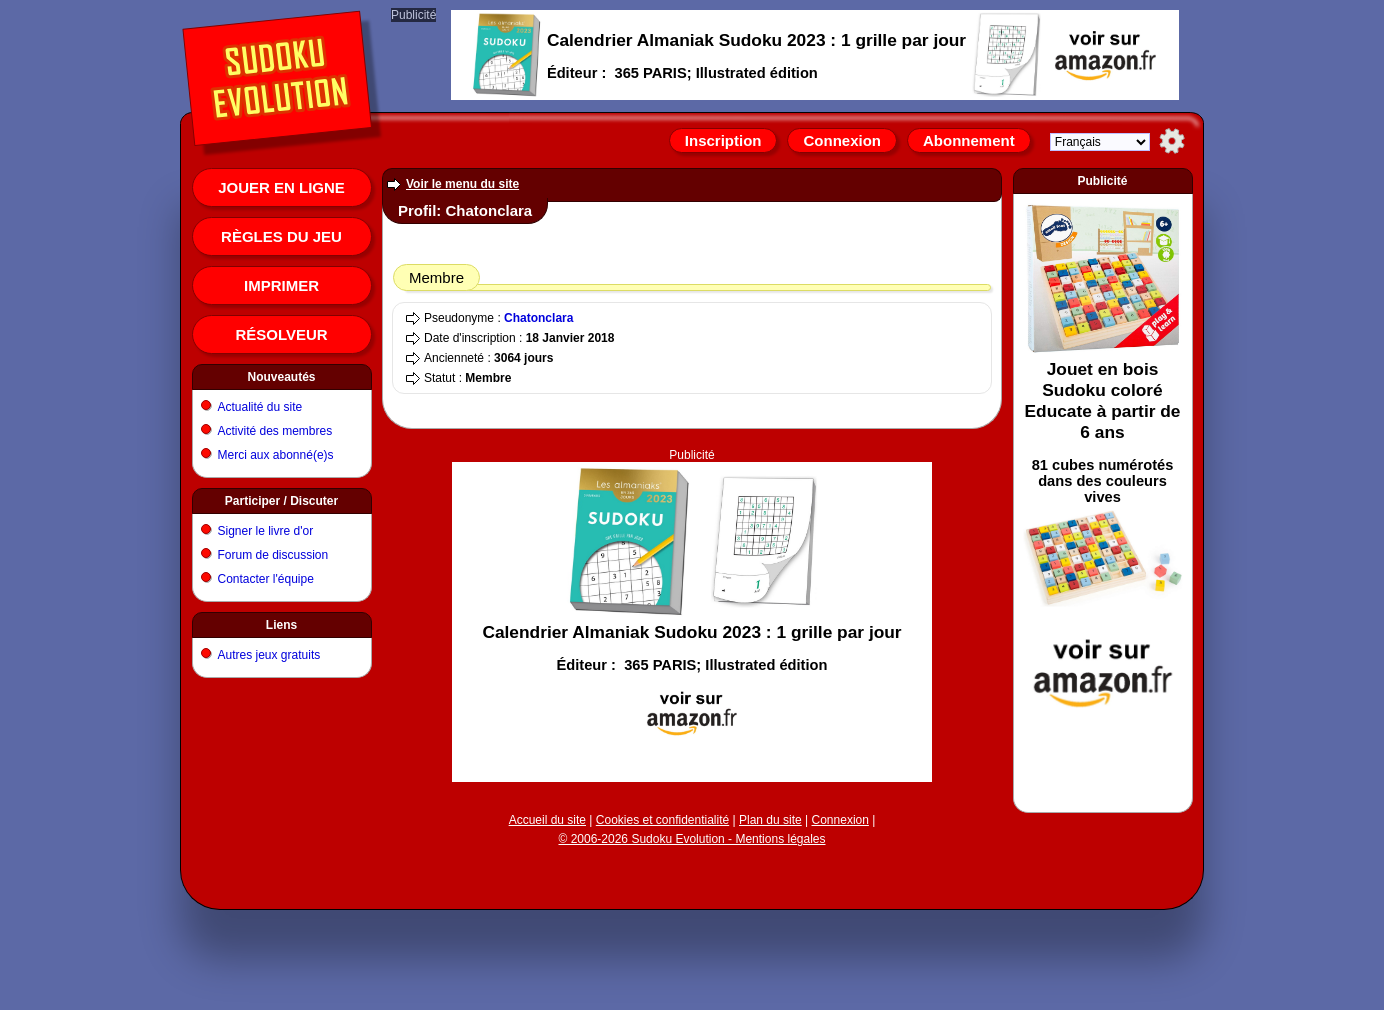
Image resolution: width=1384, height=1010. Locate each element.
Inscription (723, 140)
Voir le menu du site (462, 184)
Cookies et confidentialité (662, 820)
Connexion (842, 140)
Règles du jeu (281, 236)
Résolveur (281, 334)
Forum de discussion (273, 555)
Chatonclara (538, 318)
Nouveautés (281, 377)
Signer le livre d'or (266, 531)
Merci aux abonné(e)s (276, 455)
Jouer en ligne (281, 187)
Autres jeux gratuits (269, 655)
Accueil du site (547, 820)
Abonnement (969, 140)
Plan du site (770, 820)
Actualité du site (260, 407)
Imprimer (281, 285)
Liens (281, 625)
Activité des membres (275, 431)
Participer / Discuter (281, 501)
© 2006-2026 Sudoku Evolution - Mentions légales (691, 839)
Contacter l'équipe (266, 579)
